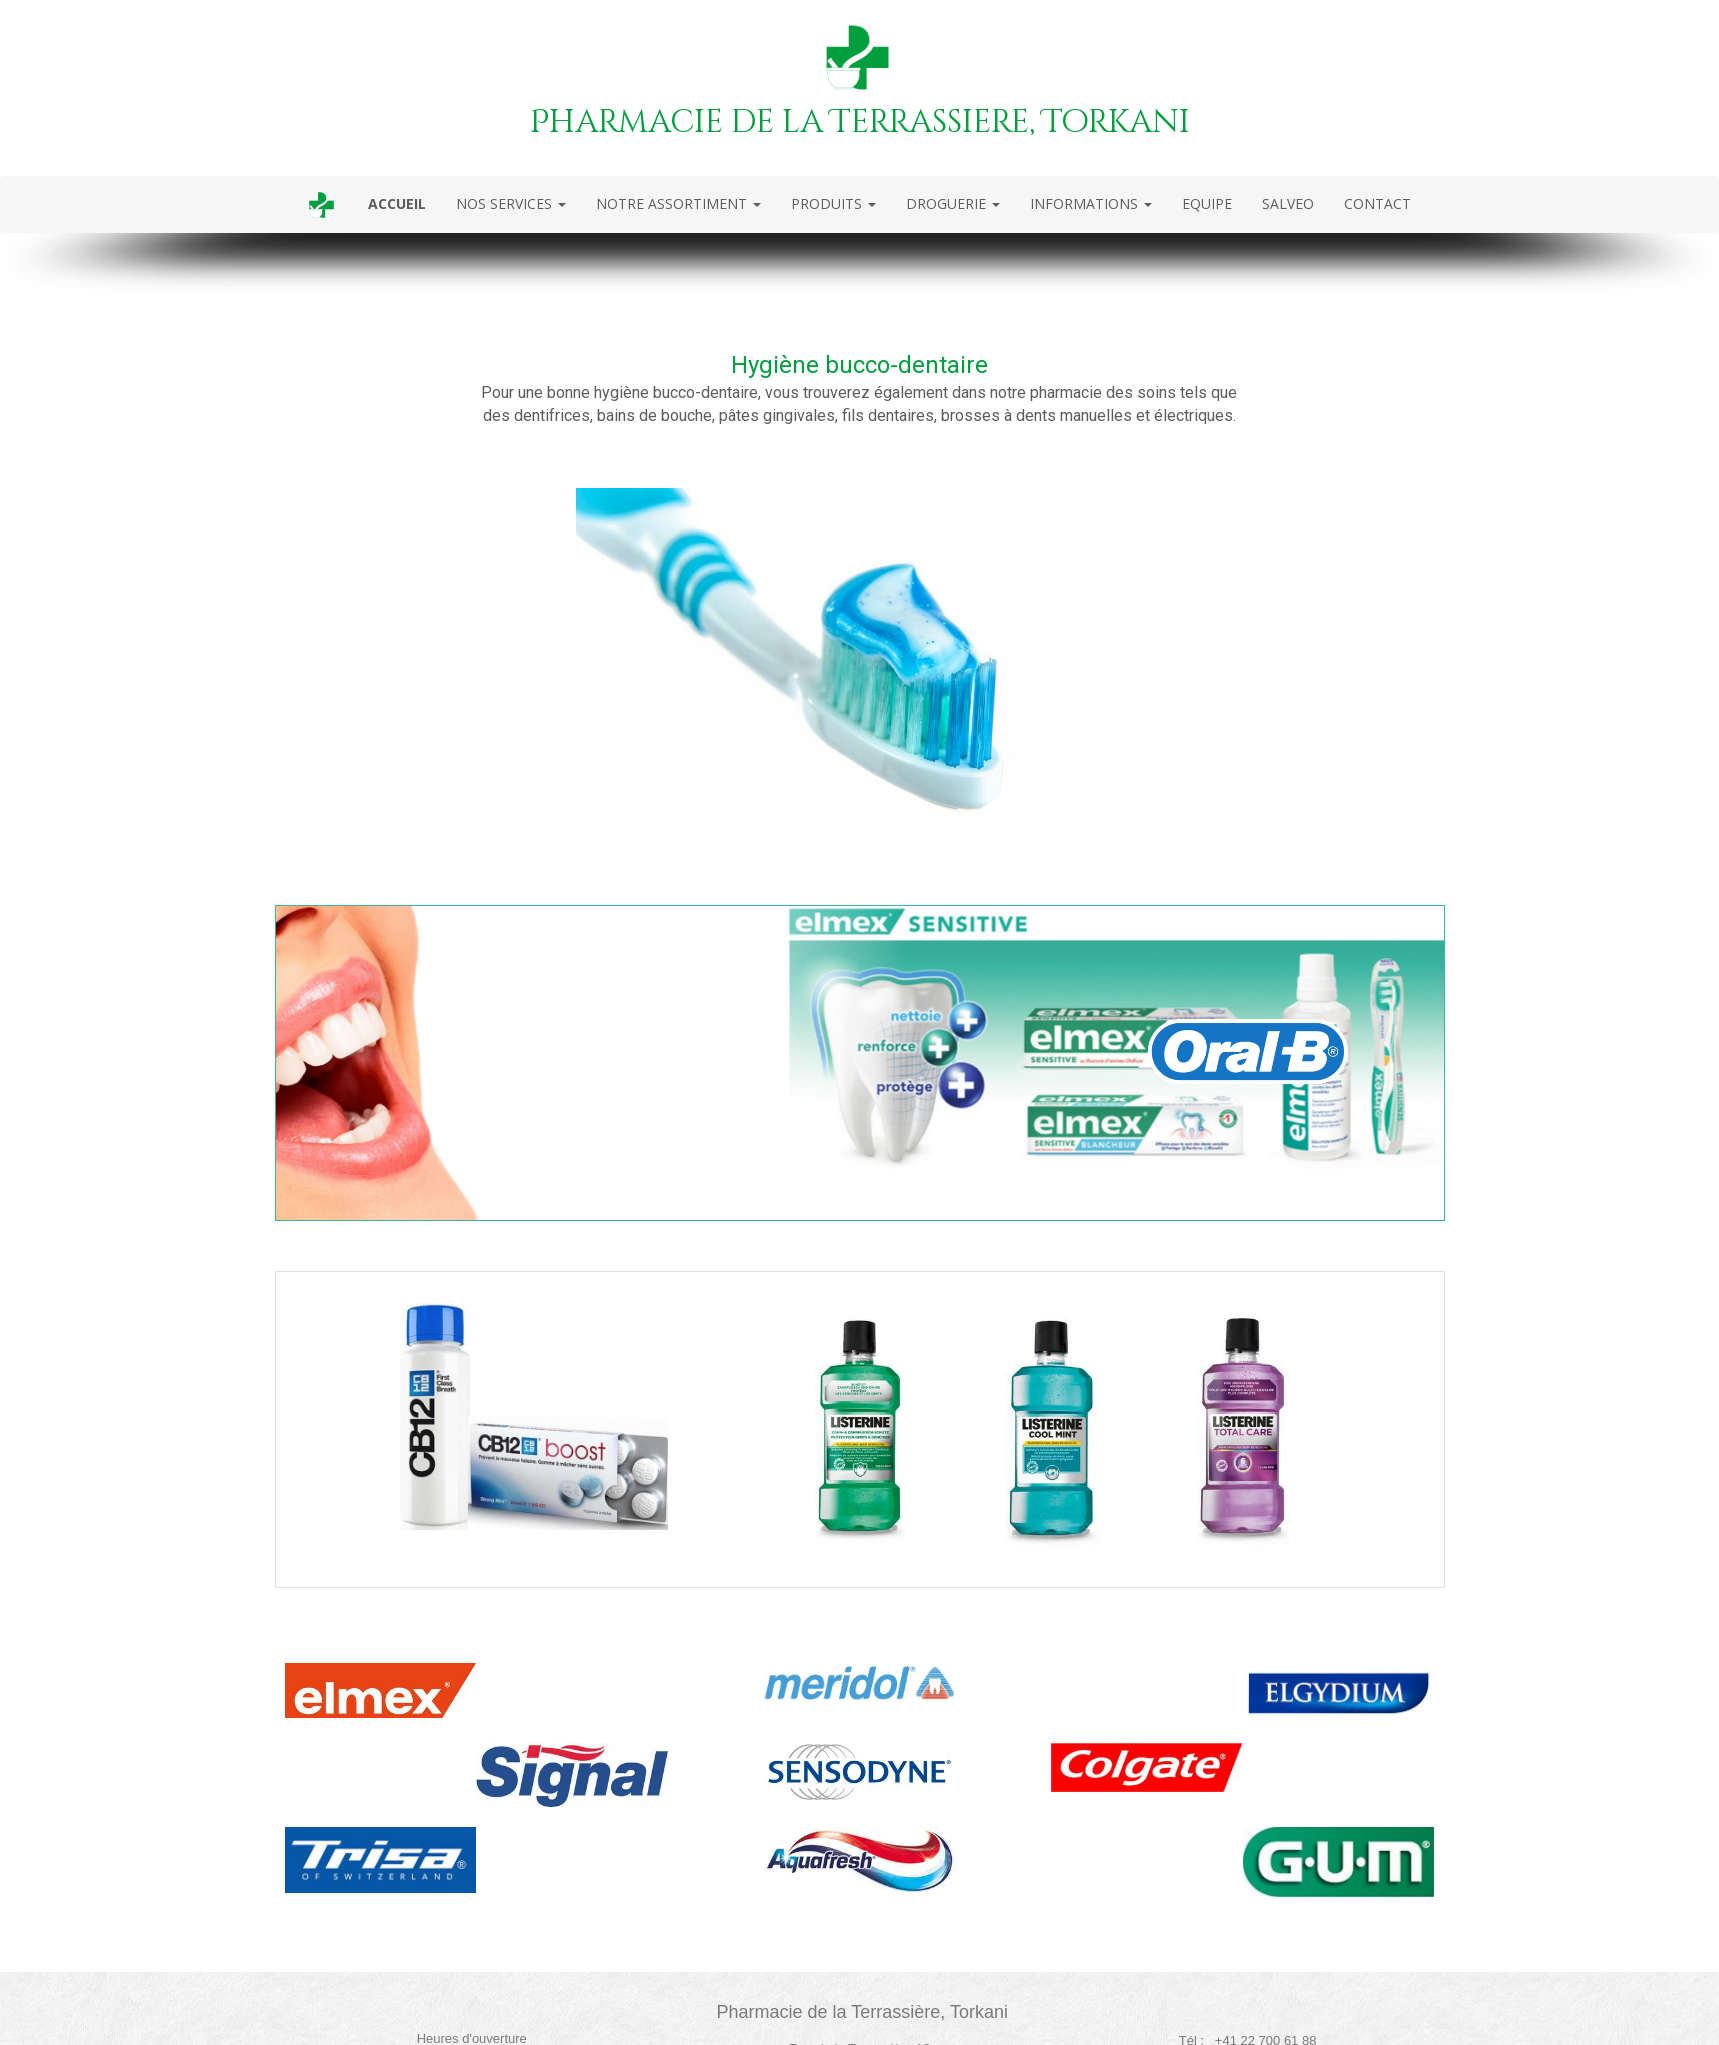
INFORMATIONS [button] (1091, 203)
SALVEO (1288, 203)
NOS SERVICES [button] (511, 203)
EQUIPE (1207, 203)
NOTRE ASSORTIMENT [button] (678, 203)
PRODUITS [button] (833, 203)
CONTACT (1377, 203)
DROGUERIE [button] (953, 203)
